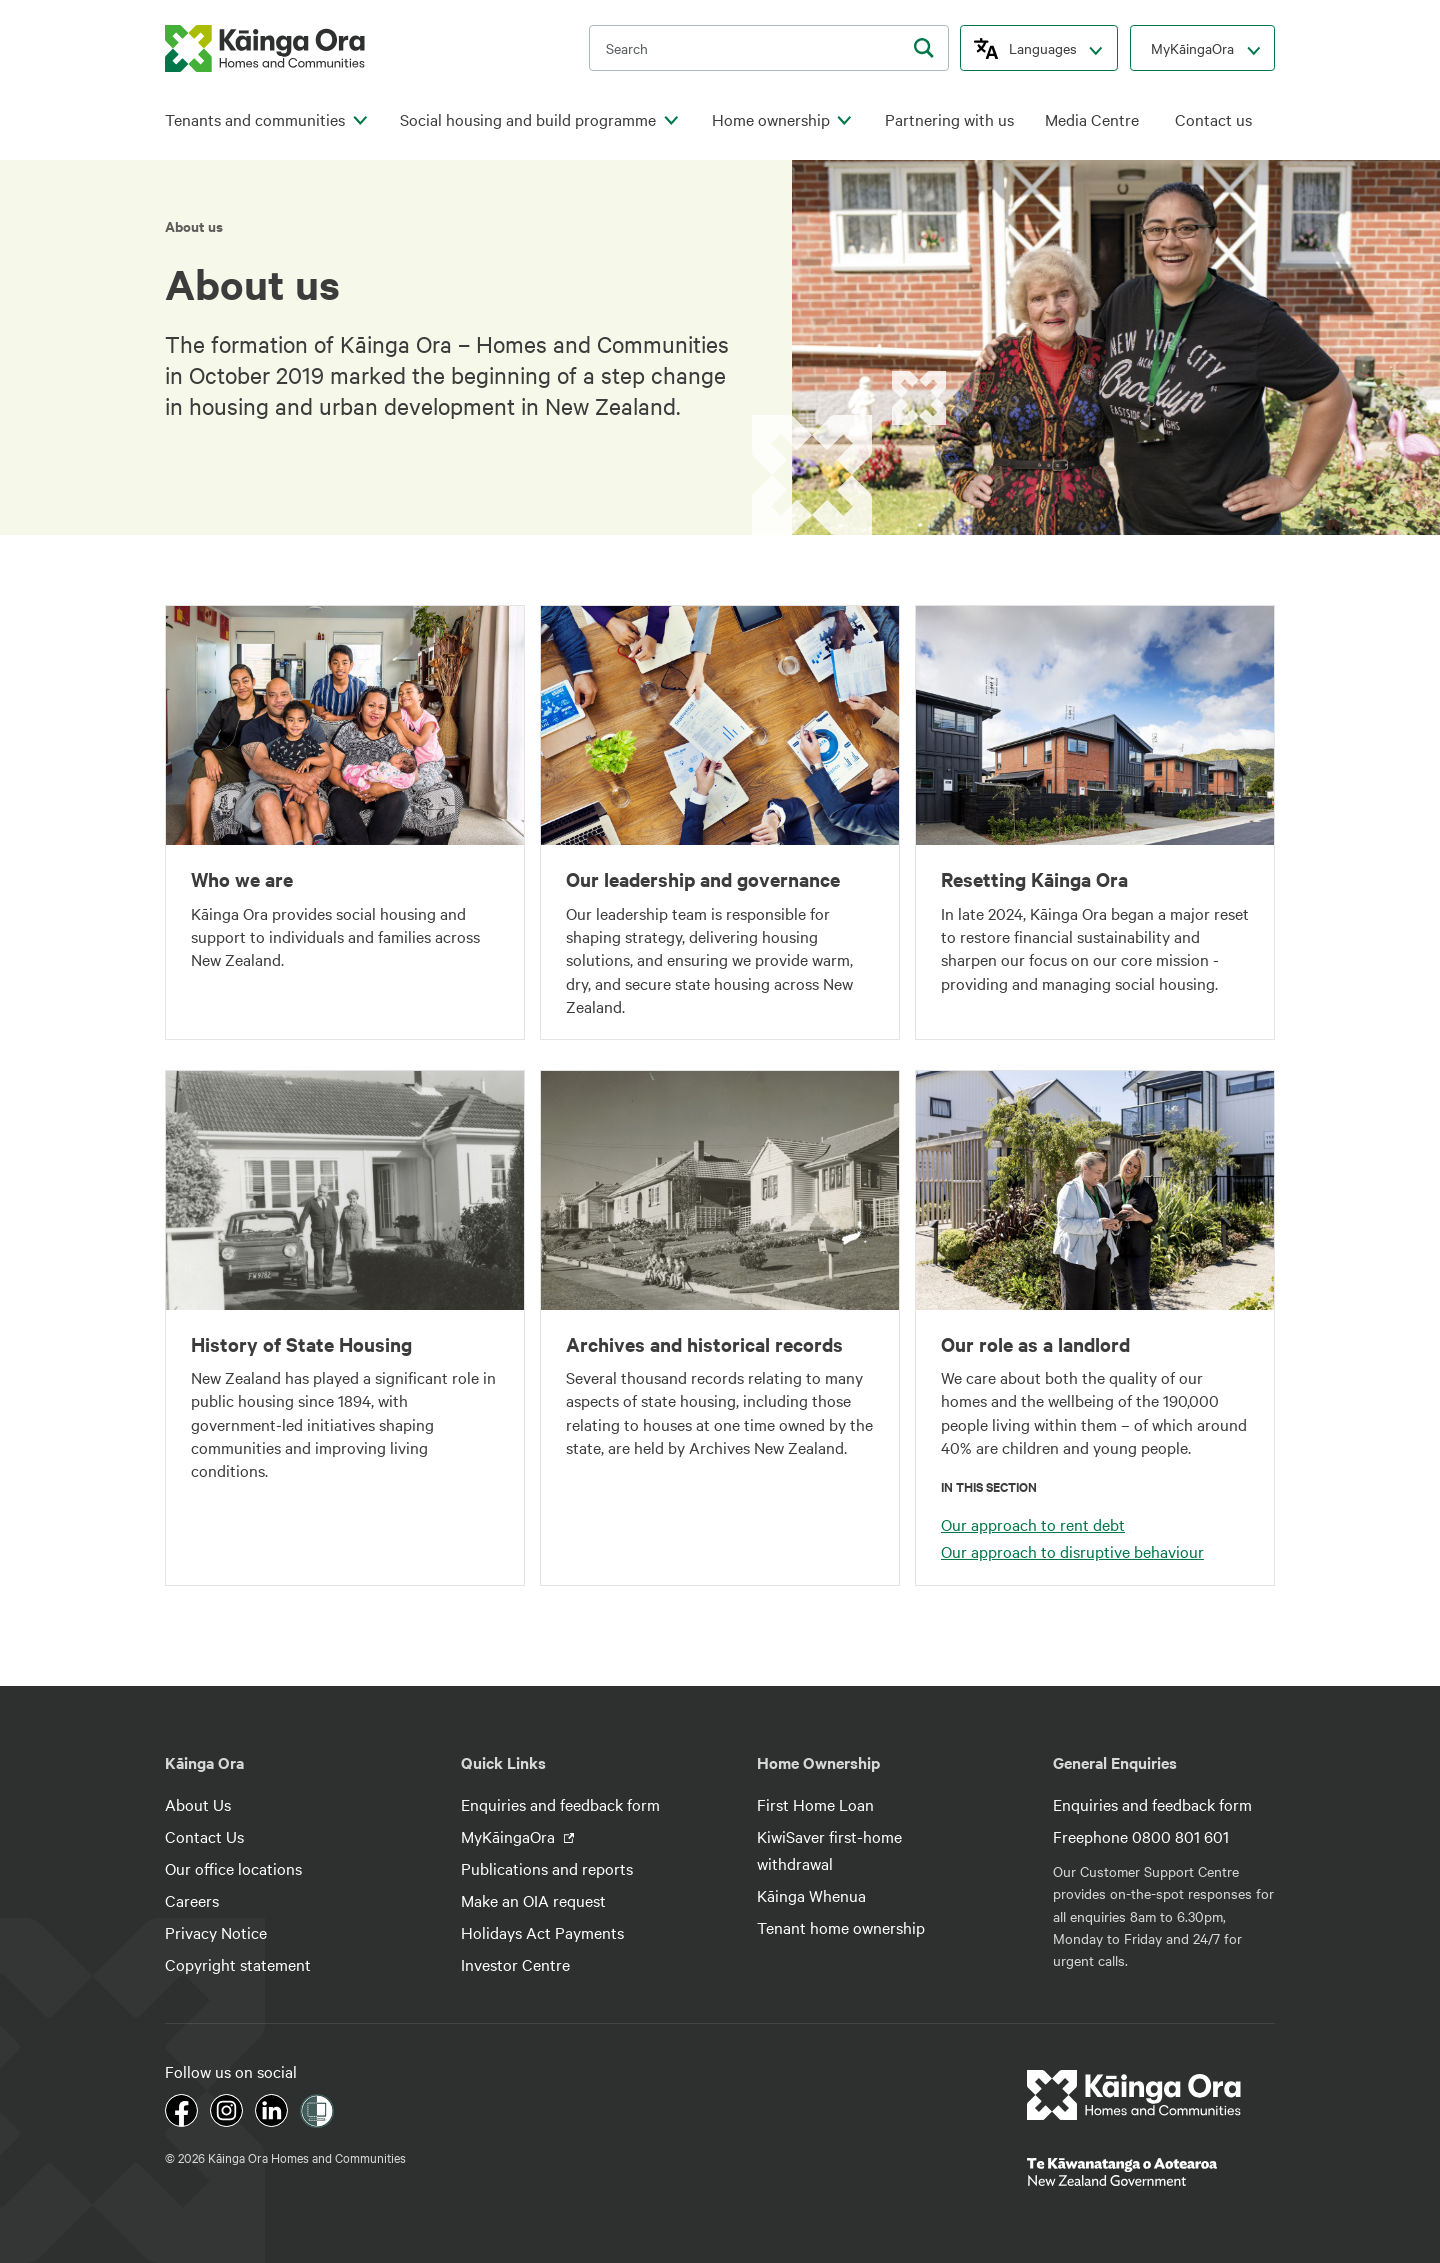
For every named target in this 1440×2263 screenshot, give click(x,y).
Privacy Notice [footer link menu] (216, 1932)
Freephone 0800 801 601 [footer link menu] (1141, 1836)
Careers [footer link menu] (192, 1900)
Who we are (242, 879)
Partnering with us (949, 119)
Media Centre (1092, 119)
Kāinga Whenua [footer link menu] (811, 1895)
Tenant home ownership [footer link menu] (841, 1927)
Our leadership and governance (703, 879)
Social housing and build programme (528, 119)
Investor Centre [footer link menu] (515, 1964)
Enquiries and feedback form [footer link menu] (560, 1804)
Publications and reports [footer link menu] (547, 1868)
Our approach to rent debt (1033, 1524)
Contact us (1213, 119)
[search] (924, 48)
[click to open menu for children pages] (360, 121)
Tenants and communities (255, 119)
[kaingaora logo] (265, 48)
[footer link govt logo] (1151, 2172)
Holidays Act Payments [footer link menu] (542, 1932)
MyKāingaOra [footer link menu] (510, 1836)
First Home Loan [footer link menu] (815, 1804)
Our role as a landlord (1035, 1344)
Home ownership (771, 119)
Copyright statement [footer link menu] (238, 1964)
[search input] (769, 48)
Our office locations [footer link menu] (233, 1868)
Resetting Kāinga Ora (1034, 879)
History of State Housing (301, 1344)
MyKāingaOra (1192, 48)
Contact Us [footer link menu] (204, 1836)
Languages (1043, 48)
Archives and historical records (704, 1344)
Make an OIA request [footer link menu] (533, 1900)
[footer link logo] (1134, 2095)
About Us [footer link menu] (198, 1804)
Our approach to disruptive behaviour (1072, 1551)
